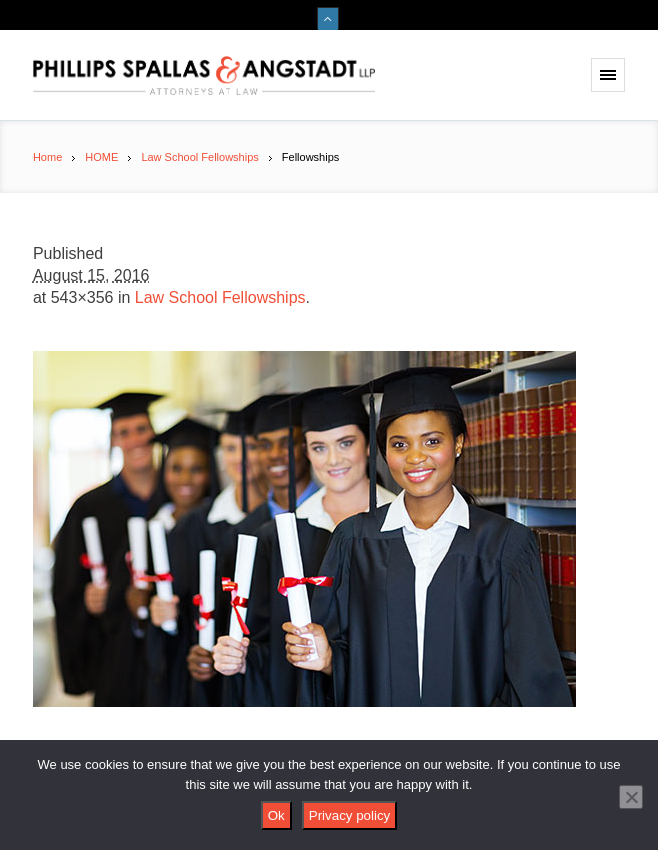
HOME (101, 157)
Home (47, 157)
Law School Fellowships (199, 157)
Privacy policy (349, 815)
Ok (276, 815)
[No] (631, 797)
